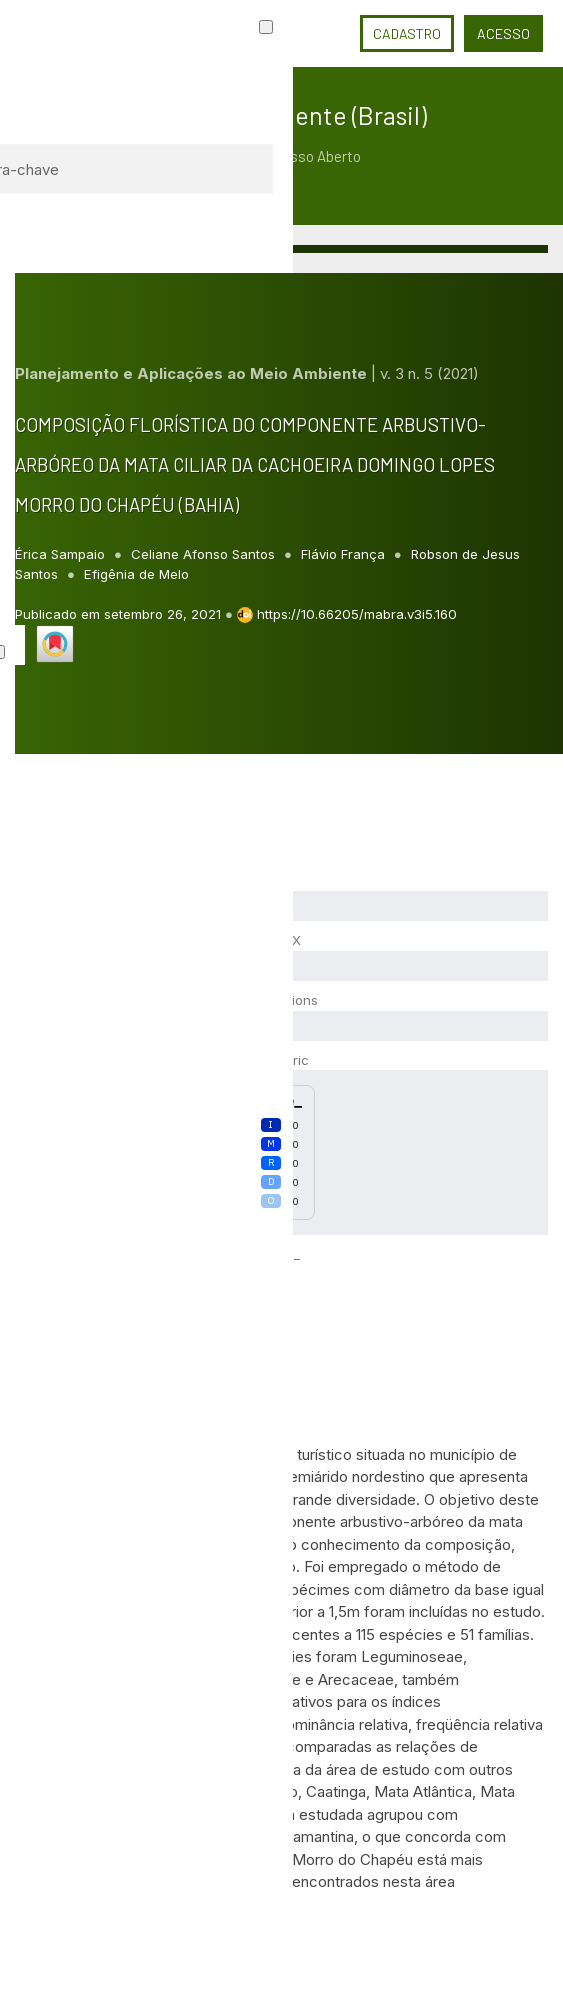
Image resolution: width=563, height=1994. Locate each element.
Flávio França (345, 554)
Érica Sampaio (62, 554)
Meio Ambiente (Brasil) (304, 115)
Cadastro (407, 33)
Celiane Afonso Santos (205, 554)
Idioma (325, 34)
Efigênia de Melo (136, 574)
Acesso (503, 33)
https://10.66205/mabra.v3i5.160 (357, 614)
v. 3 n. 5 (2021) (429, 373)
